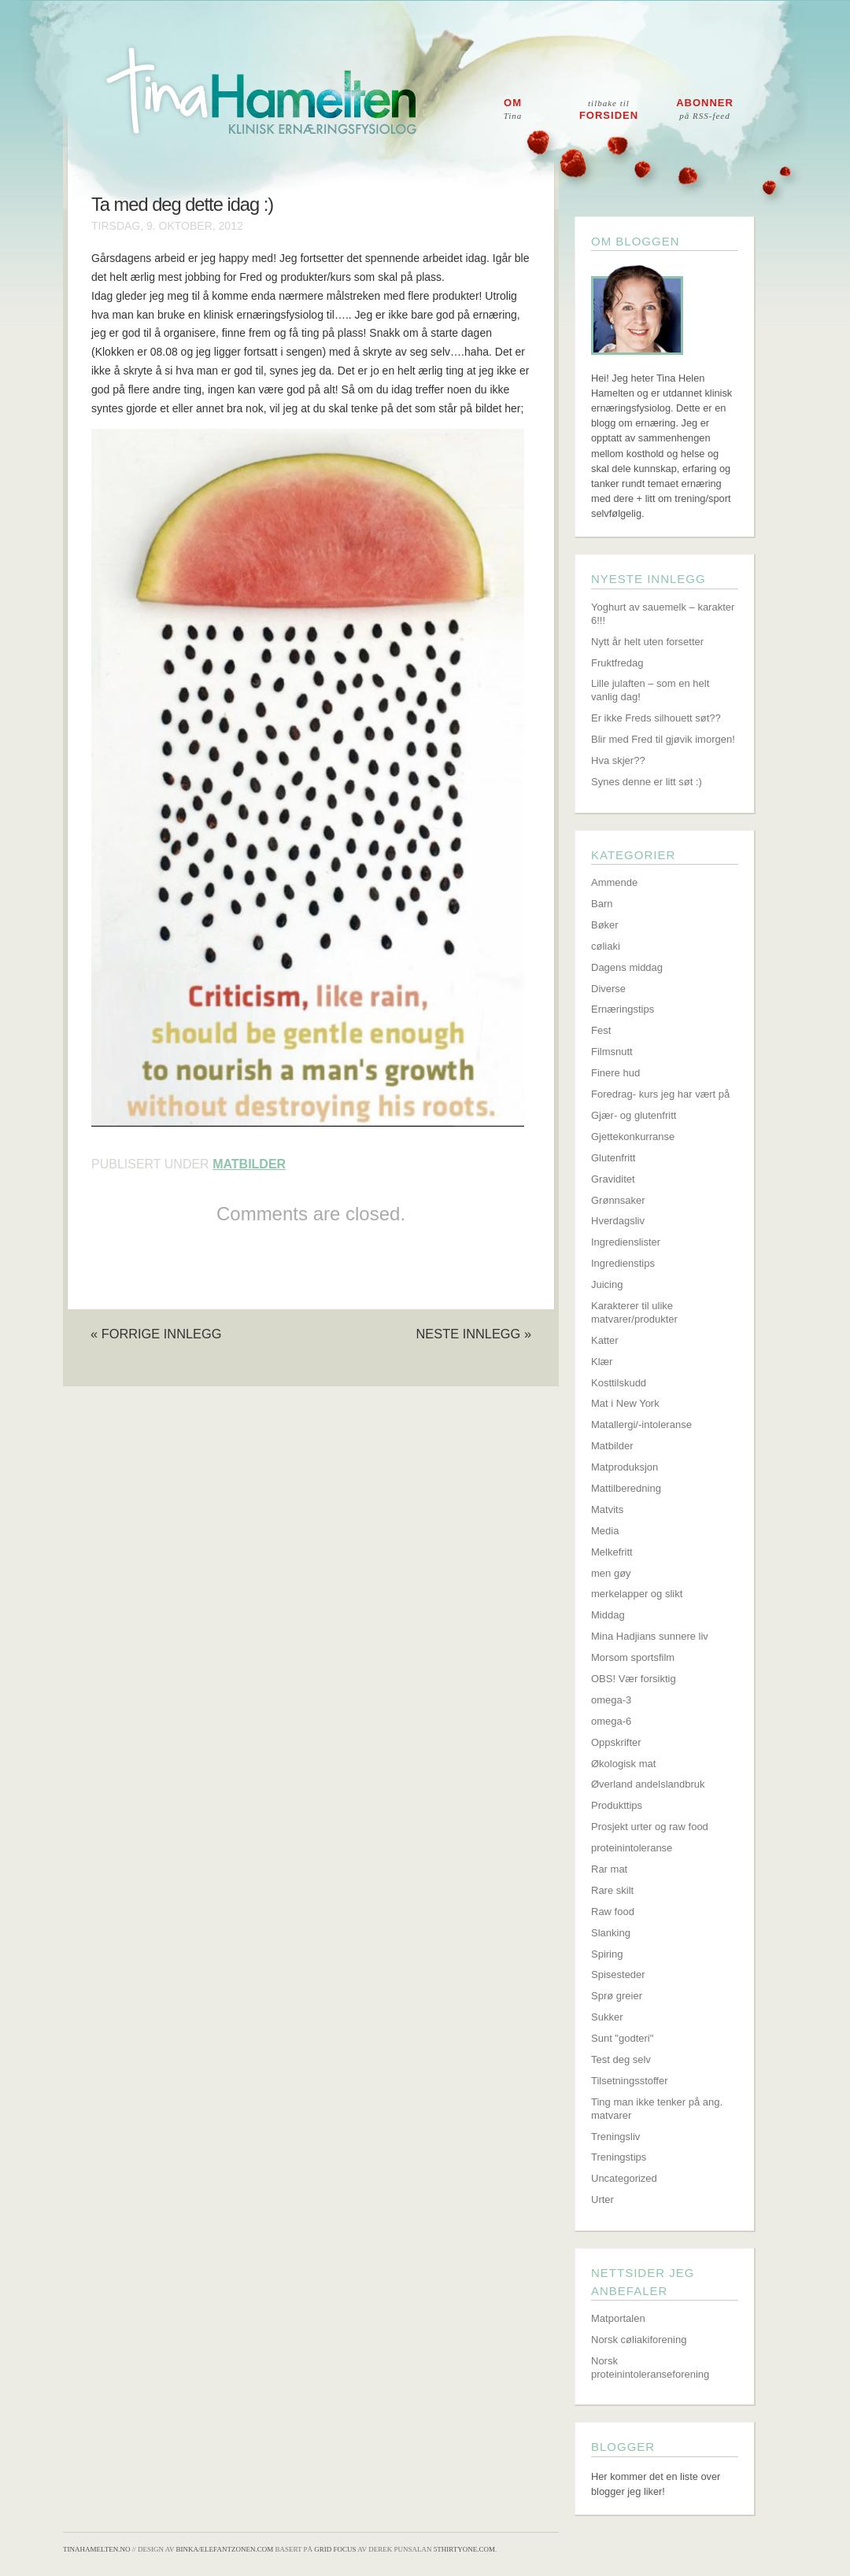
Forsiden (608, 109)
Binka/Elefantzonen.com (225, 2549)
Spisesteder (618, 1974)
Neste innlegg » (473, 1334)
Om (513, 108)
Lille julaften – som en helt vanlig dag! (650, 690)
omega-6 (611, 1721)
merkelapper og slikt (636, 1594)
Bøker (605, 925)
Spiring (607, 1954)
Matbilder (249, 1164)
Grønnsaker (618, 1200)
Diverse (608, 989)
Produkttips (616, 1805)
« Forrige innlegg (156, 1334)
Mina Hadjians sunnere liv (649, 1636)
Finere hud (615, 1073)
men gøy (611, 1573)
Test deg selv (621, 2059)
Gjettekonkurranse (632, 1136)
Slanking (610, 1933)
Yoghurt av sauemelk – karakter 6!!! (662, 613)
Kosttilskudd (618, 1383)
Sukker (607, 2017)
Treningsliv (615, 2136)
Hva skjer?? (618, 760)
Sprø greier (616, 1996)
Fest (601, 1030)
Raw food (612, 1911)
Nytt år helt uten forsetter (647, 642)
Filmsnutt (612, 1051)
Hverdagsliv (618, 1221)
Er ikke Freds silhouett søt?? (656, 718)
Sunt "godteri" (622, 2038)
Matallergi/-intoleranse (641, 1424)
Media (605, 1531)
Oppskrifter (616, 1742)
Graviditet (613, 1179)
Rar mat (609, 1869)
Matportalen (618, 2318)
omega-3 (611, 1700)
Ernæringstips (622, 1009)
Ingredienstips (623, 1263)
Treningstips (618, 2157)
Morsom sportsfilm (632, 1657)
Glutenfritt (613, 1158)
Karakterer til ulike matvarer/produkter (634, 1312)
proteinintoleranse (631, 1848)
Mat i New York (625, 1403)
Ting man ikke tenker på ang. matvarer (656, 2108)
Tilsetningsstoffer (629, 2081)
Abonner (705, 108)
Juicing (607, 1284)
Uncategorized (624, 2178)
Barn (601, 904)
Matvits (607, 1509)
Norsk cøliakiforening (638, 2339)
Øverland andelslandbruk (648, 1784)
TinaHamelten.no (96, 2549)
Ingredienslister (625, 1242)
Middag (608, 1615)
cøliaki (605, 946)
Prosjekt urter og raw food (649, 1826)
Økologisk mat (623, 1764)
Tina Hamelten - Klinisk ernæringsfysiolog (435, 105)
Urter (602, 2199)
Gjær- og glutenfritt (633, 1115)
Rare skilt (612, 1890)
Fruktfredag (617, 663)
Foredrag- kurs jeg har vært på (660, 1094)
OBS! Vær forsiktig (633, 1679)
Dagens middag (627, 967)
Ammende (614, 882)
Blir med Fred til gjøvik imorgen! (663, 739)
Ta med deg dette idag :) (182, 204)
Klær (601, 1361)
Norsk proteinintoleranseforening (650, 2367)
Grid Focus (335, 2549)
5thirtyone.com (464, 2549)
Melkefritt (612, 1552)
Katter (605, 1340)
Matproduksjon (624, 1467)
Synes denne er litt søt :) (646, 782)
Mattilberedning (626, 1488)
